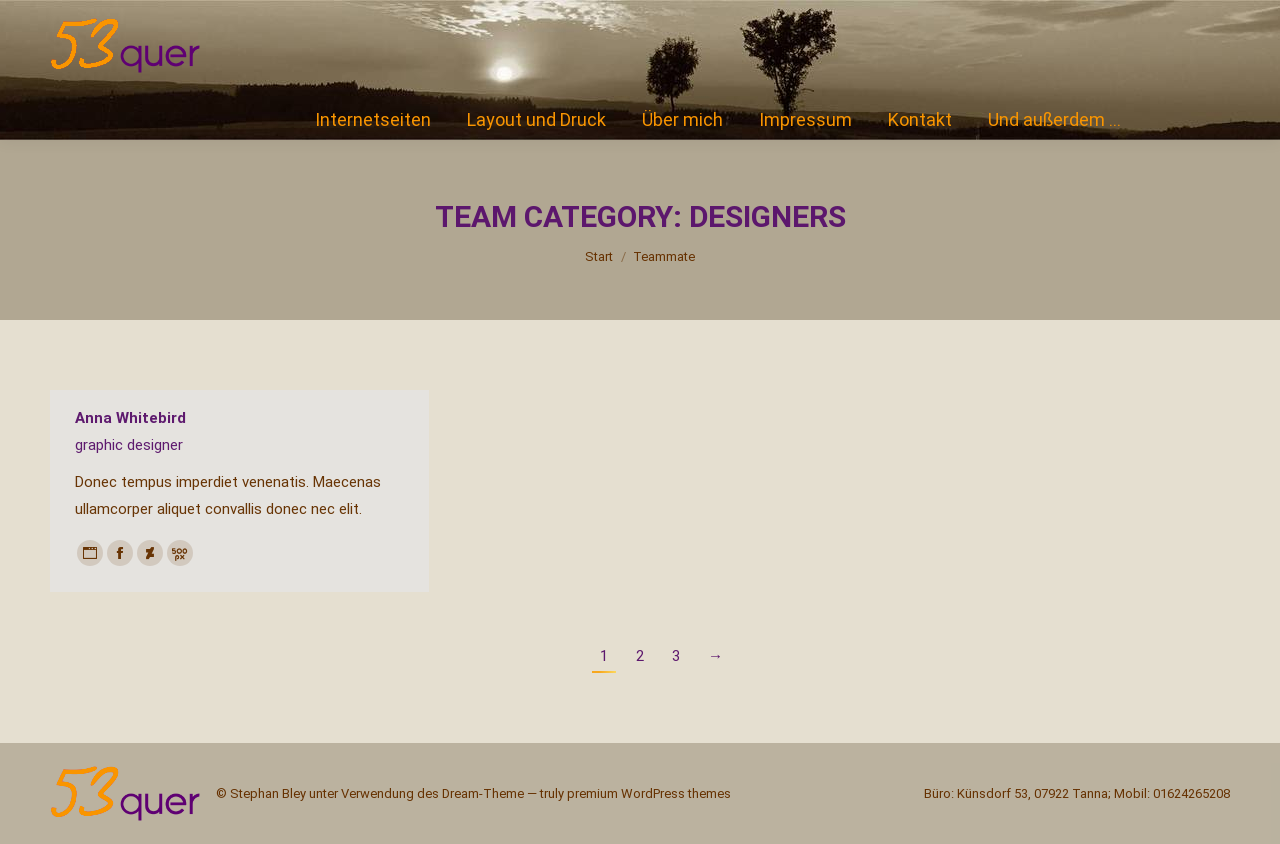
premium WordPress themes (649, 793)
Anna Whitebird (130, 418)
